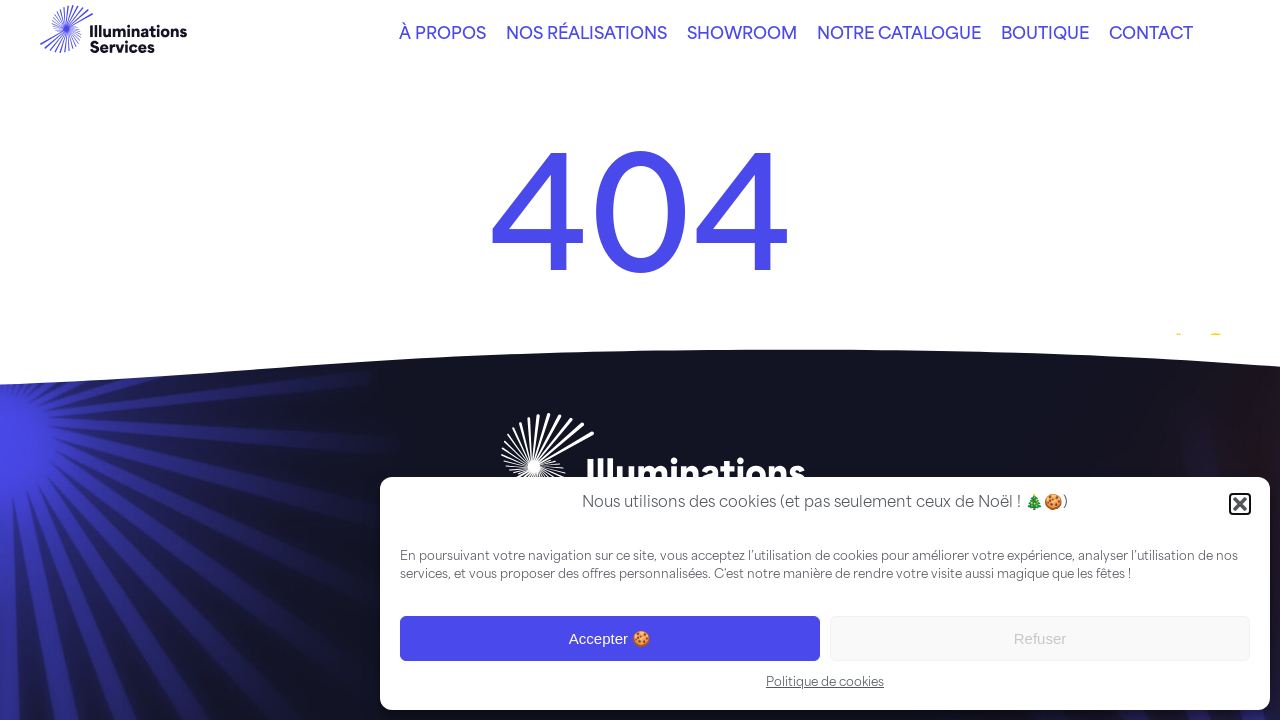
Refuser (1040, 638)
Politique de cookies (825, 683)
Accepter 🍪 (610, 638)
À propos (442, 35)
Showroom (742, 35)
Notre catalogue (899, 35)
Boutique (1045, 35)
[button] (1240, 504)
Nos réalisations (586, 35)
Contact (1151, 35)
